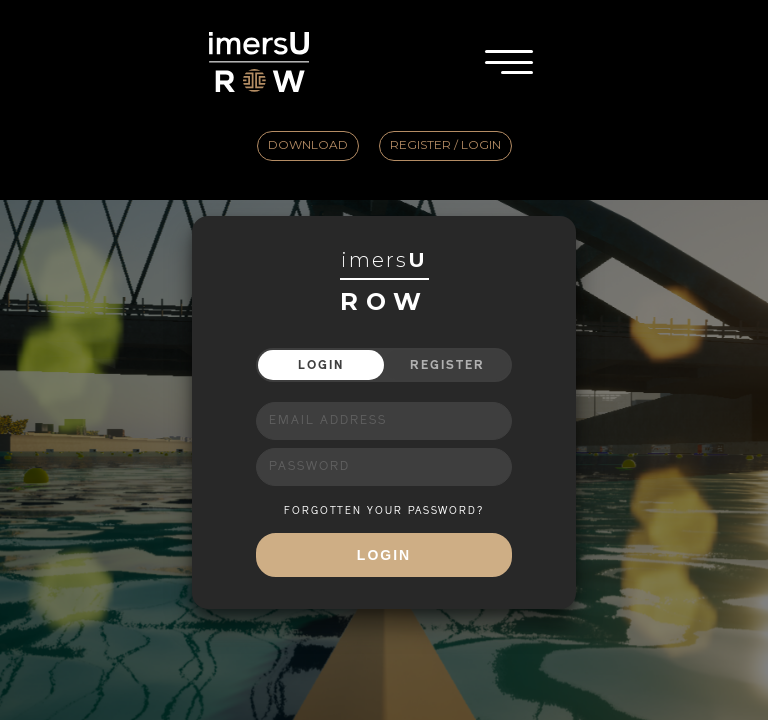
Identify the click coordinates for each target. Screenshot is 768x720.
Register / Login (445, 144)
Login (321, 365)
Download (308, 144)
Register (447, 365)
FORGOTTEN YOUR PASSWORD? (384, 511)
